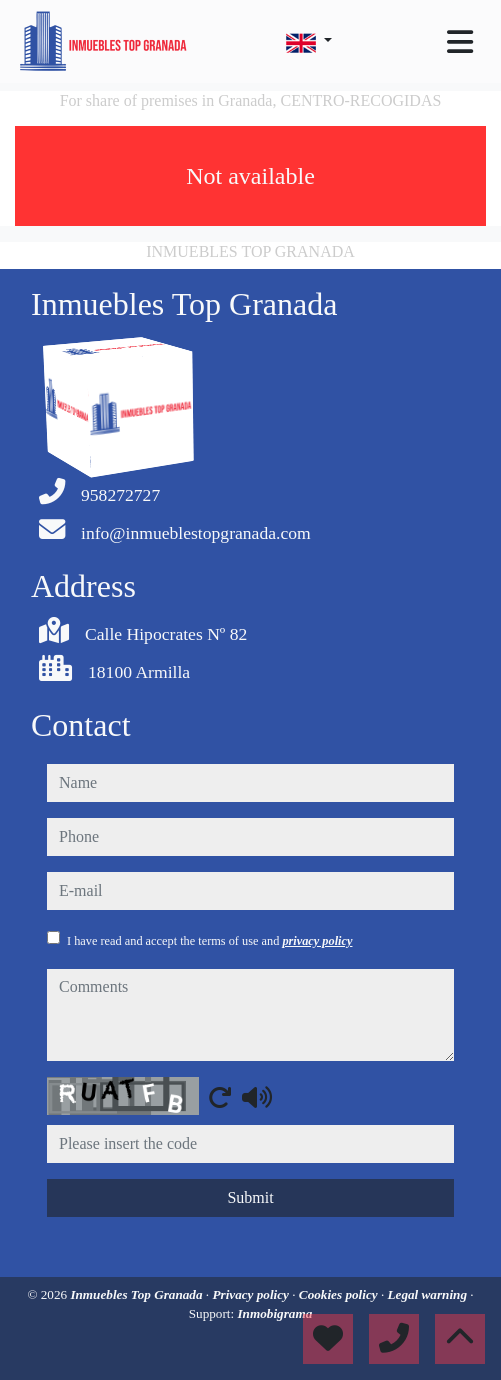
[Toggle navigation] (460, 42)
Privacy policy (252, 1294)
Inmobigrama (274, 1313)
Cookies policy (340, 1294)
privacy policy (317, 941)
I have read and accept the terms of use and (209, 941)
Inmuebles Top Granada (137, 1294)
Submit (250, 1197)
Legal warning (429, 1294)
